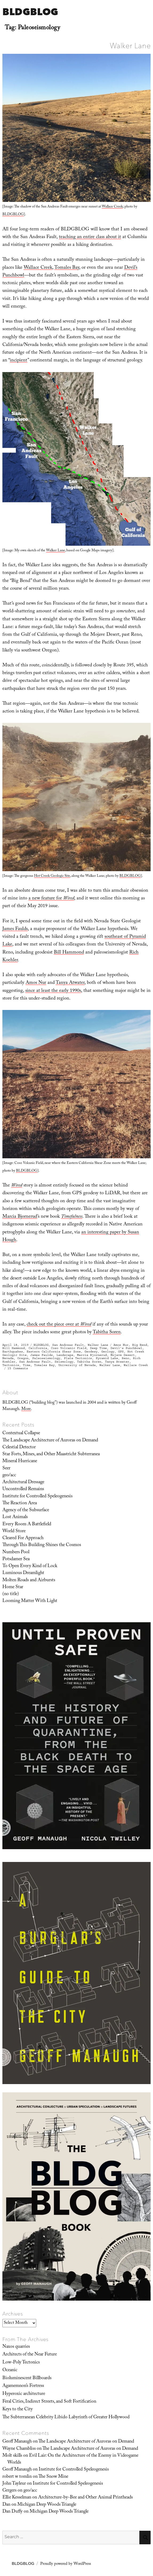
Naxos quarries (16, 2347)
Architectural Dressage (23, 1482)
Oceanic (9, 2370)
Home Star (12, 1587)
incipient (18, 361)
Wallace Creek (112, 207)
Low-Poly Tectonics (21, 2363)
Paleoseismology (46, 1358)
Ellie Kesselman (16, 2498)
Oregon (23, 1358)
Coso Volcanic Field (68, 1348)
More (26, 1409)
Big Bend (139, 1345)
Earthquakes (12, 1351)
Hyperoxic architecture (23, 2394)
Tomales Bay (66, 268)
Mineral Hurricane (19, 1461)
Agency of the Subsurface (25, 1510)
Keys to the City (17, 2410)
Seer (6, 1469)
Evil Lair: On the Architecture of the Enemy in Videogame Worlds (72, 2459)
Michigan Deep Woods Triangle (46, 2505)
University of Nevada (77, 1365)
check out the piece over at (59, 1325)
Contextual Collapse (21, 1433)
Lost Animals (15, 1517)
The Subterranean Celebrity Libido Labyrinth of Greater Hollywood (66, 2418)
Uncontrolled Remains (23, 1489)
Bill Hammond (69, 953)
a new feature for (51, 899)
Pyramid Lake (107, 1358)
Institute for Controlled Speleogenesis (37, 1497)
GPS (121, 1351)
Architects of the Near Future (29, 2355)
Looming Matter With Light (29, 1601)
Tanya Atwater (70, 983)
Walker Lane (130, 45)
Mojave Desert (123, 1355)
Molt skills (12, 2456)
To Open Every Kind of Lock (29, 1566)
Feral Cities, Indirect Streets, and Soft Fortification (49, 2402)
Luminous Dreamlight (23, 1573)
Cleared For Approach (22, 1538)
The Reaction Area (19, 1503)
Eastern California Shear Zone (54, 1351)
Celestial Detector (19, 1448)
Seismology (64, 1361)
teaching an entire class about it (90, 237)
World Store (14, 1531)
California (38, 1348)
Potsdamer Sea (16, 1559)
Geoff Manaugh (17, 2442)
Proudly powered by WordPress (65, 2564)
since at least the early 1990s (53, 991)
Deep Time (98, 1348)
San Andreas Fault (68, 1345)
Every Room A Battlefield (26, 1525)
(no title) (10, 1594)
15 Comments (17, 1368)
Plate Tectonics (78, 1358)
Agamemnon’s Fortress (23, 2386)
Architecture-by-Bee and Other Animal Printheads (85, 2498)
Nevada (8, 1358)
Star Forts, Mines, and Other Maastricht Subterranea (51, 1454)
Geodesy (91, 1351)
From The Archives (25, 2339)
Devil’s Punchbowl (126, 1348)
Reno (125, 1358)
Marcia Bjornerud (19, 1217)
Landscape (65, 1355)
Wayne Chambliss (19, 2449)
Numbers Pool (15, 1552)
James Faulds (15, 929)
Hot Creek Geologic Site (52, 876)
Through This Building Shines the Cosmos (41, 1545)
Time (26, 1365)
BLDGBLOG (30, 12)
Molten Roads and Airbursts (28, 1580)
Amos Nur (36, 983)
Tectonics (10, 1365)
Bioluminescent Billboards (26, 2378)
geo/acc (9, 1475)
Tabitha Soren (107, 1332)
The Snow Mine (53, 2477)
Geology (107, 1351)
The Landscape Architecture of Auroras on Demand (50, 1441)
